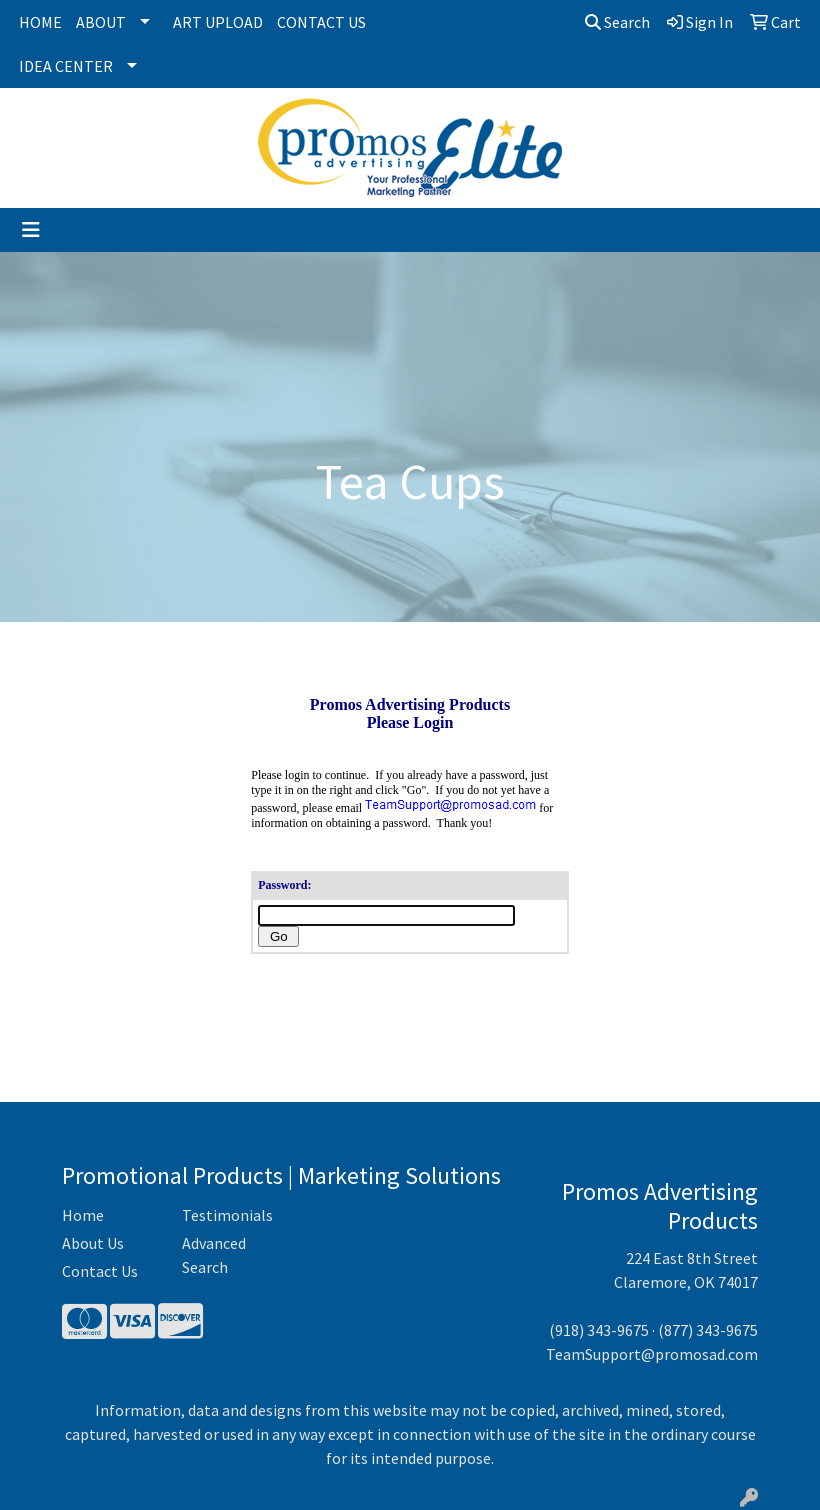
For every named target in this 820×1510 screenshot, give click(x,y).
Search (617, 22)
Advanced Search (214, 1255)
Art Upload (218, 22)
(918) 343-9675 (599, 1330)
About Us (93, 1243)
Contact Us (321, 22)
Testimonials (227, 1215)
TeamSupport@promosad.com (652, 1354)
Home (40, 22)
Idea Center (66, 66)
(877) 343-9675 (708, 1330)
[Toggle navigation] (31, 230)
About (101, 22)
